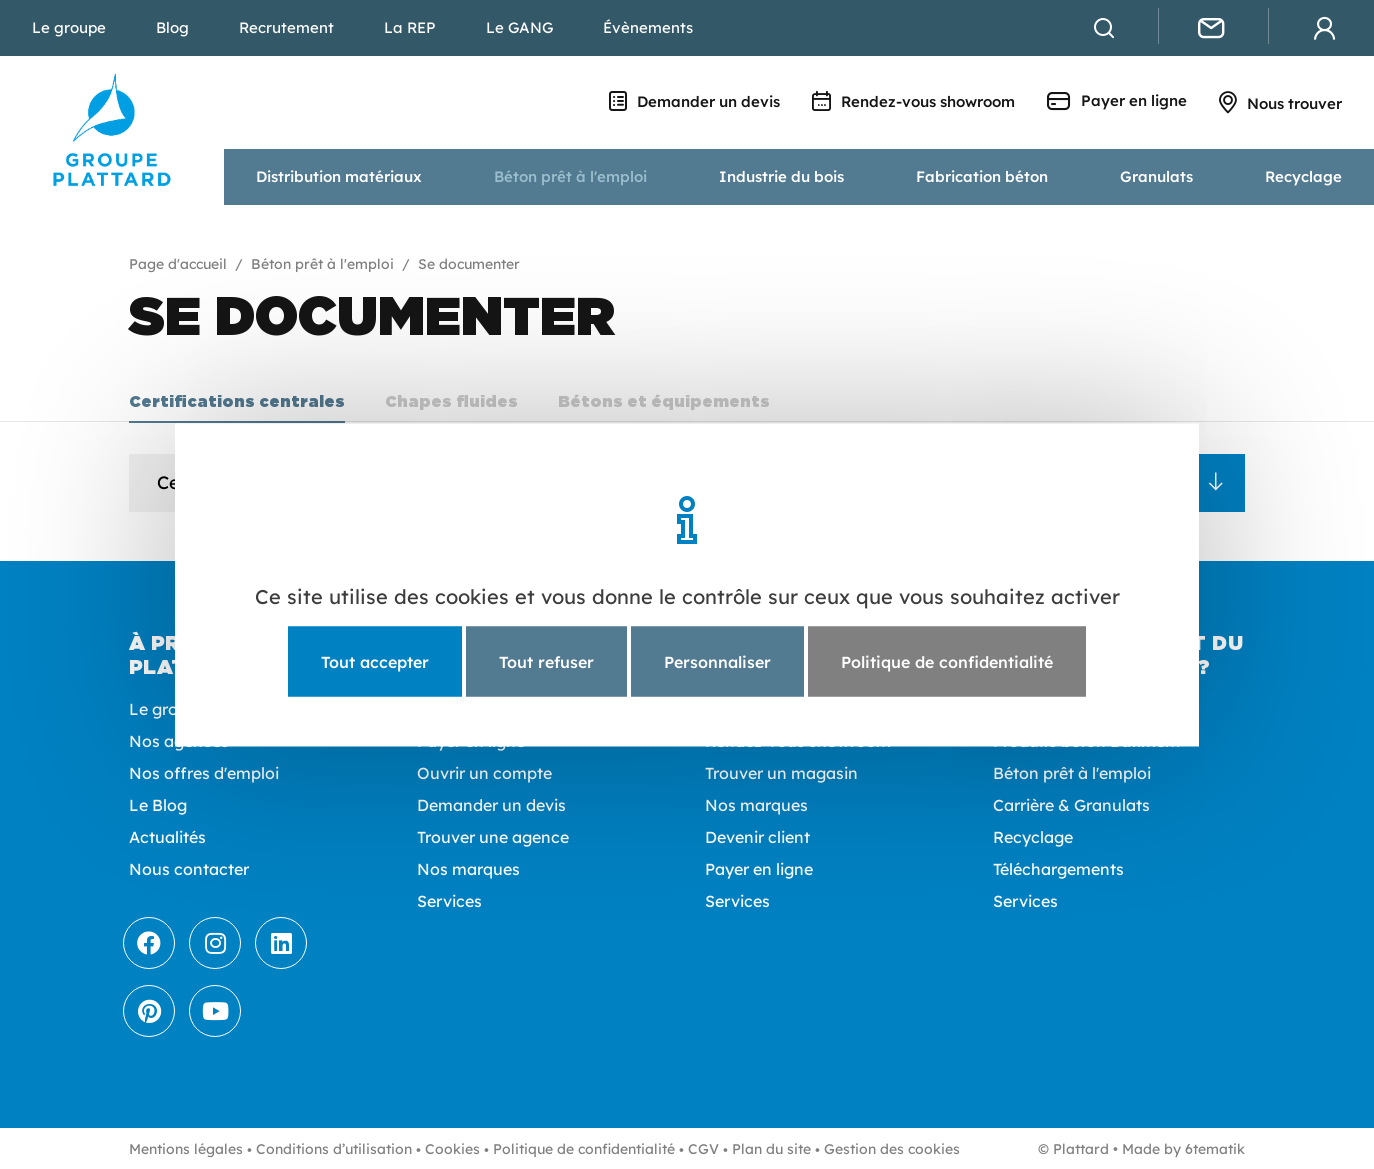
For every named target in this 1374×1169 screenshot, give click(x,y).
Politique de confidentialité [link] (947, 661)
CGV (703, 1149)
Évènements (648, 27)
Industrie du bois (781, 176)
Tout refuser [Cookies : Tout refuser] (546, 661)
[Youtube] (215, 1011)
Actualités (167, 837)
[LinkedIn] (281, 943)
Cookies (452, 1149)
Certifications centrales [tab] (237, 401)
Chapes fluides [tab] (451, 401)
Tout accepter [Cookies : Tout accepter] (375, 661)
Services (449, 901)
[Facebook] (149, 943)
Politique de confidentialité (584, 1149)
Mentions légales (186, 1149)
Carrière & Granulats (1071, 805)
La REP (410, 27)
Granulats (1156, 176)
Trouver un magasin (781, 773)
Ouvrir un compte (484, 773)
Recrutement (286, 27)
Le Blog (158, 805)
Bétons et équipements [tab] (664, 401)
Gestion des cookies (892, 1149)
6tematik (1215, 1149)
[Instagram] (215, 943)
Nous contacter (189, 869)
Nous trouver (1280, 103)
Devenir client (757, 837)
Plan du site (771, 1149)
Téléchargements (1058, 869)
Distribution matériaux (339, 176)
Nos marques (468, 869)
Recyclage (1303, 176)
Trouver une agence (493, 837)
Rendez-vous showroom (913, 101)
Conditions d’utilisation (334, 1149)
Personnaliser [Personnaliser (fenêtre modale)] (717, 661)
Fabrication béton (982, 176)
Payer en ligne (1117, 100)
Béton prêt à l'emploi (570, 176)
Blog (172, 27)
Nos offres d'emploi (204, 773)
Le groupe (69, 27)
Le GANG (519, 27)
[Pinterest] (149, 1011)
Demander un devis (694, 101)
